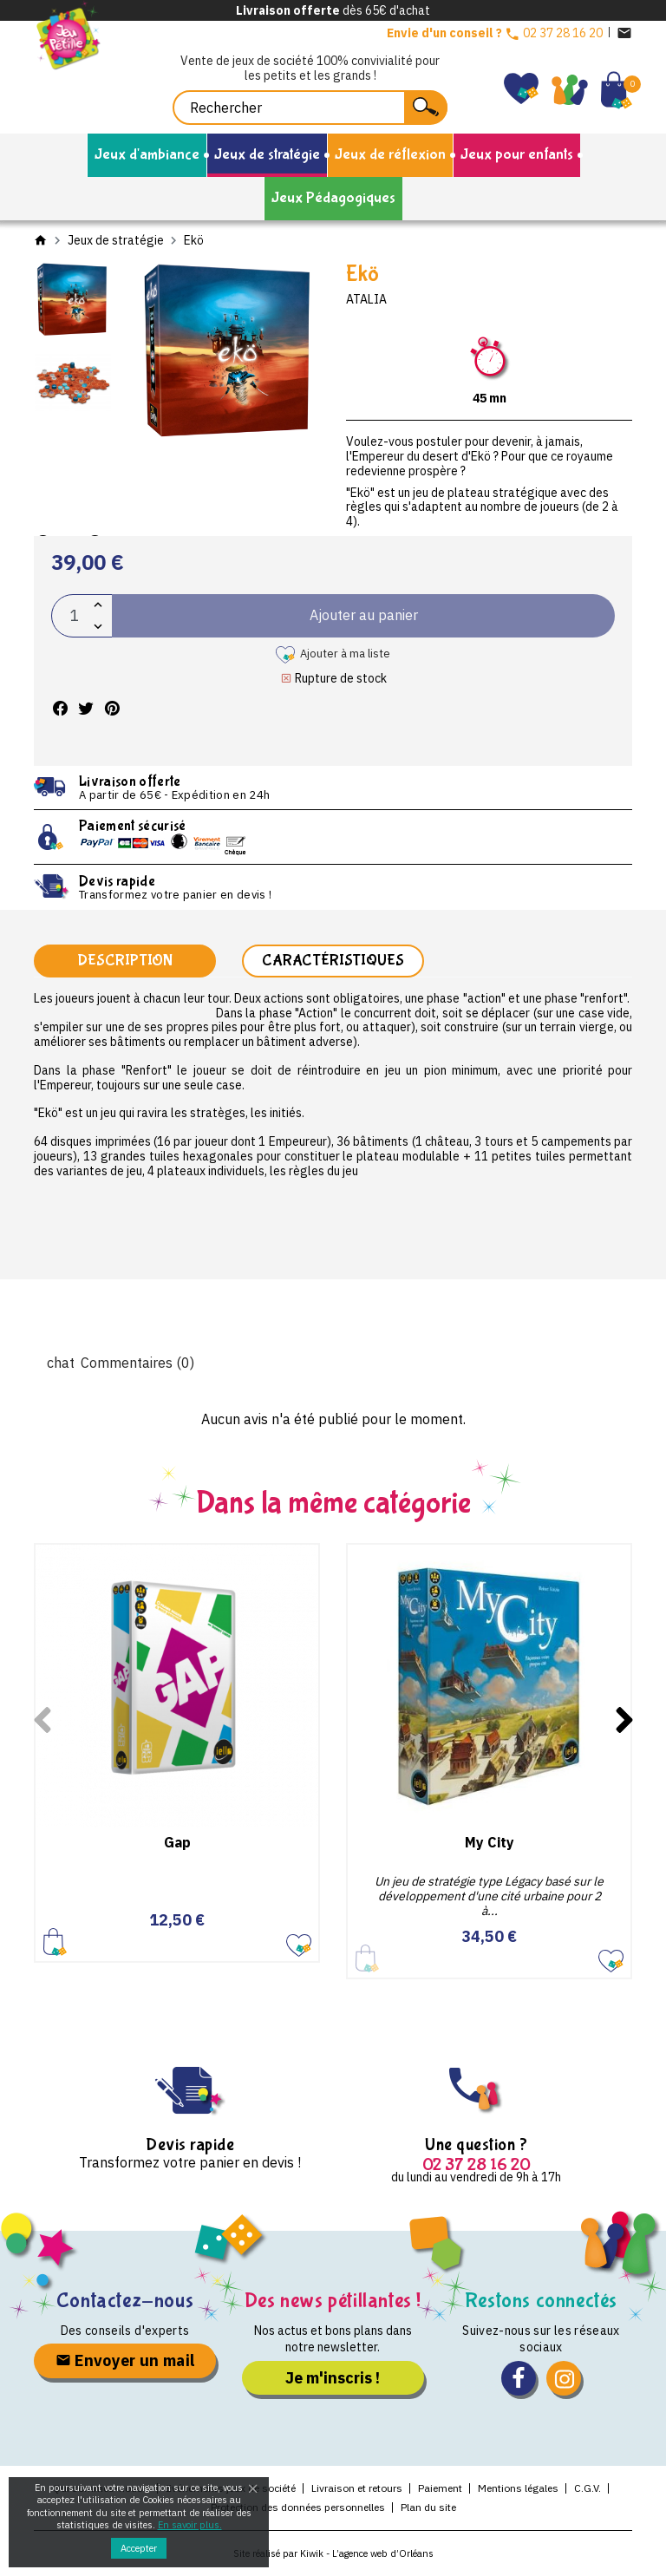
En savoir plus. (190, 2525)
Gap (177, 1844)
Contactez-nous (124, 2301)
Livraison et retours (356, 2488)
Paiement (440, 2488)
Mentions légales (518, 2488)
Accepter (139, 2548)
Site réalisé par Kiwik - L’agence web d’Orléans (333, 2554)
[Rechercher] (310, 107)
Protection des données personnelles (298, 2507)
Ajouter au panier (55, 1943)
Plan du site (428, 2507)
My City (489, 1844)
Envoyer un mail (125, 2362)
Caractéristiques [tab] (333, 961)
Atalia (366, 299)
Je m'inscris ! (332, 2379)
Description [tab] (125, 961)
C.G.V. (587, 2488)
